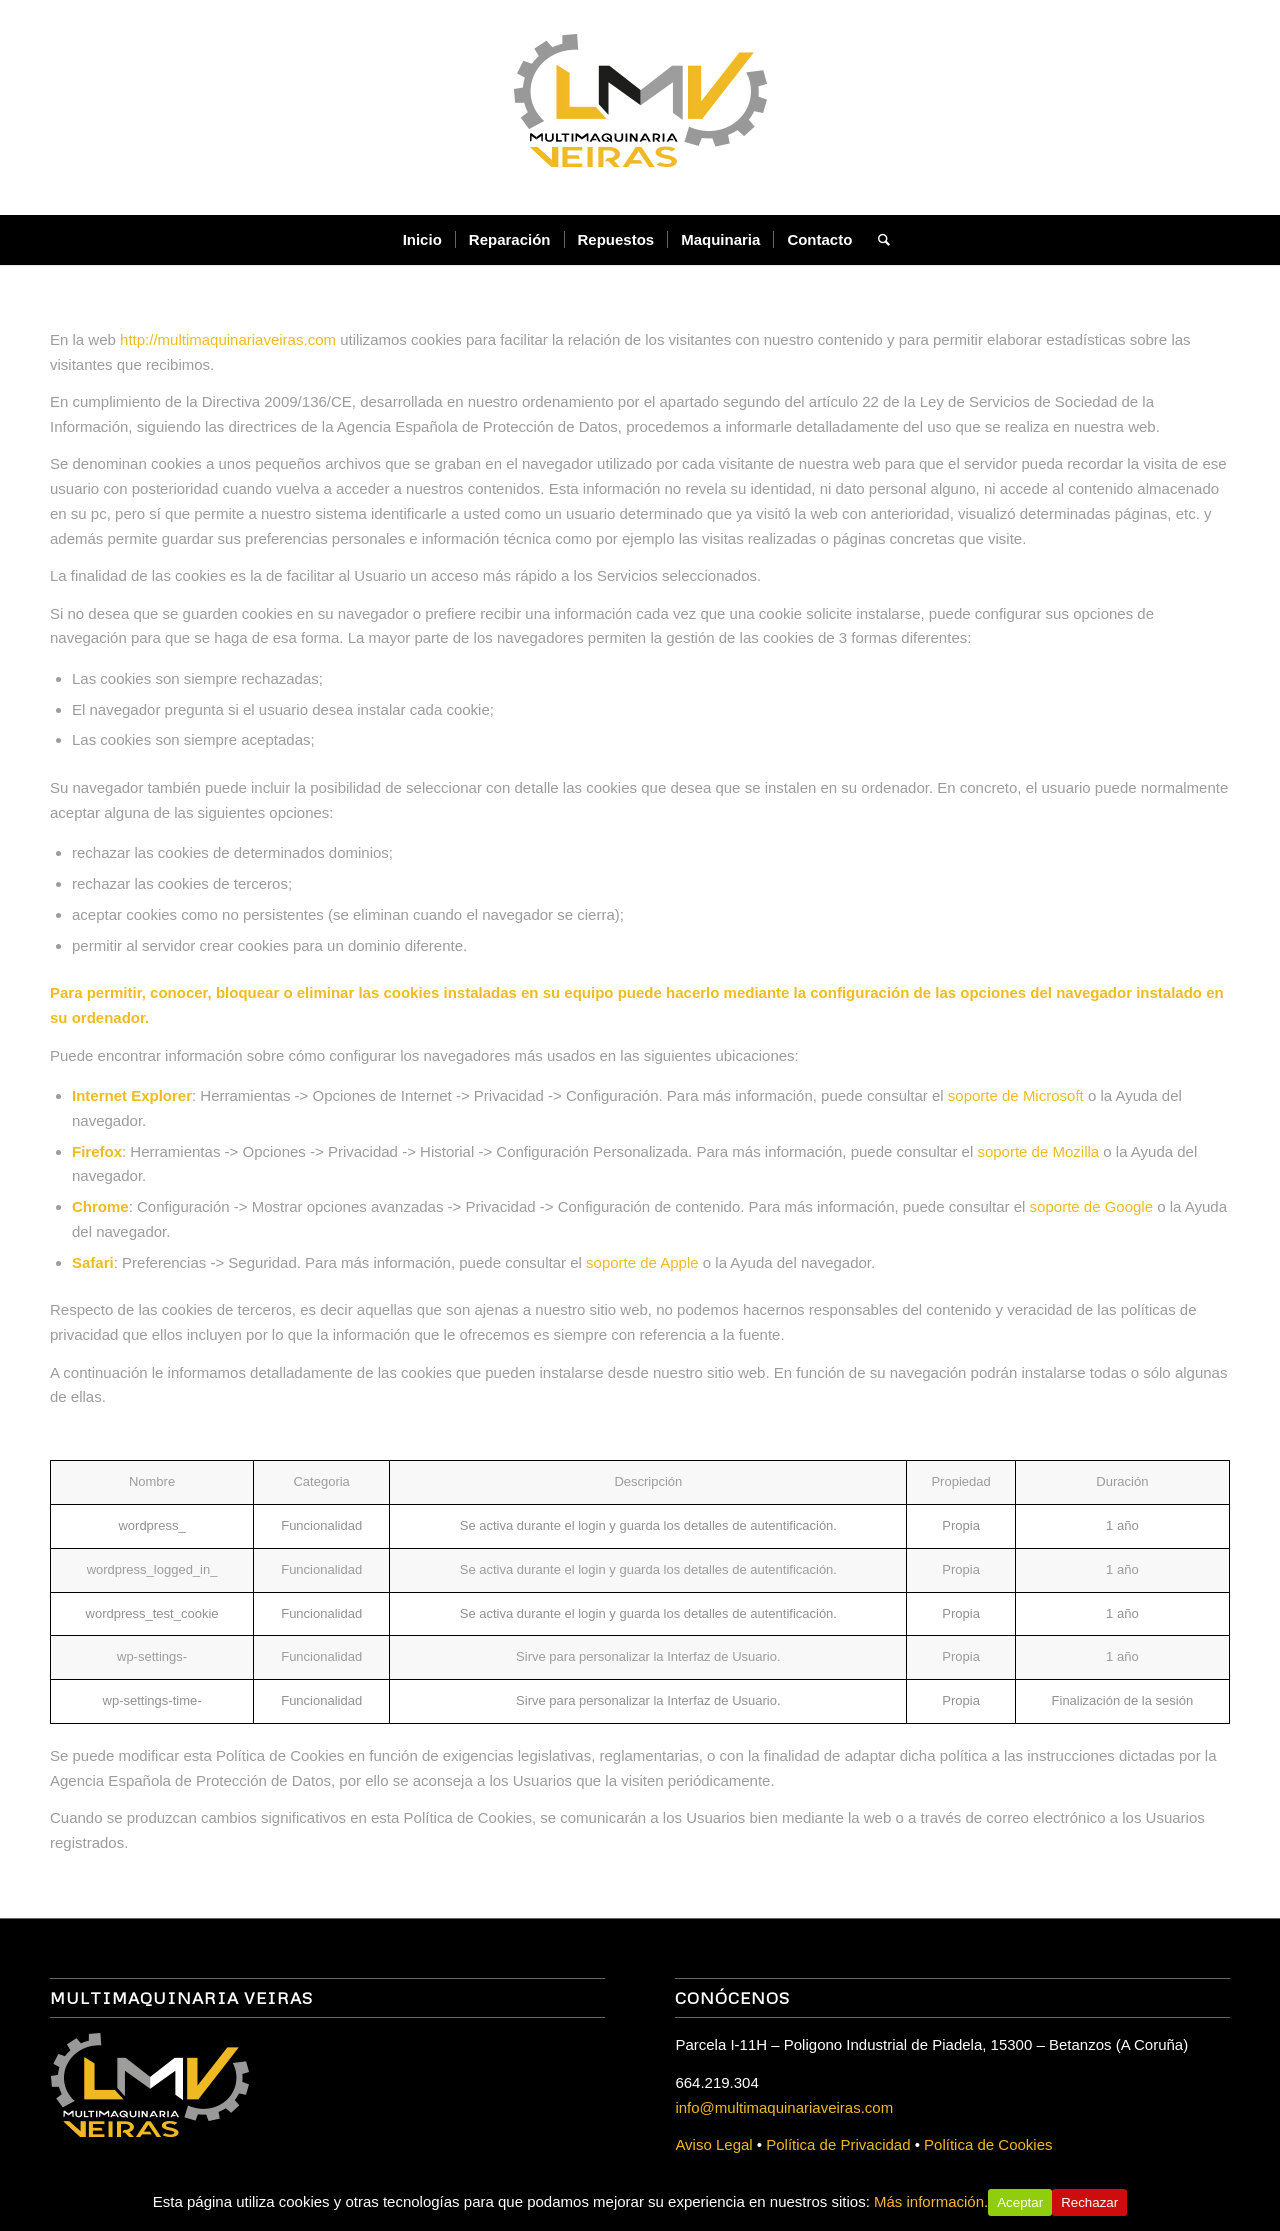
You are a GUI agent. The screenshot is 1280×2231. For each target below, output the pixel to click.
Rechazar (1089, 2202)
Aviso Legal (713, 2144)
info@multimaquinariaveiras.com (784, 2107)
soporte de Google (1091, 1206)
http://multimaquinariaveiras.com (228, 339)
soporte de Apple (642, 1262)
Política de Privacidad (838, 2144)
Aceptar (1020, 2202)
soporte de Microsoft (1016, 1095)
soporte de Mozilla (1038, 1151)
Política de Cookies (988, 2144)
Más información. (931, 2201)
